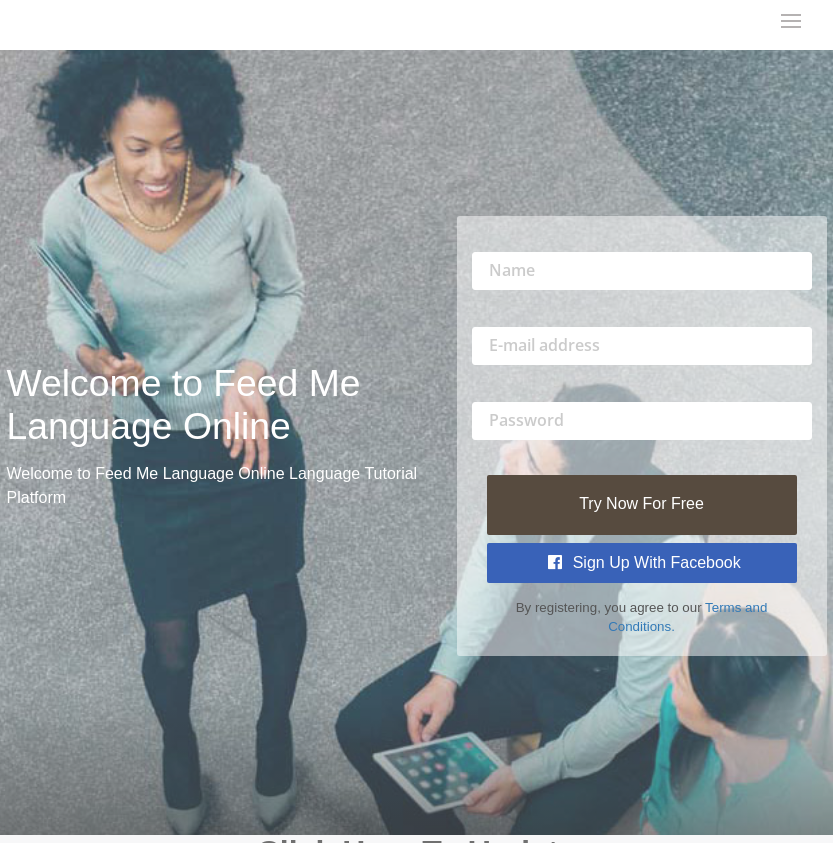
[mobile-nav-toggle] (792, 23)
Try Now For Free (641, 503)
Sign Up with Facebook (644, 562)
